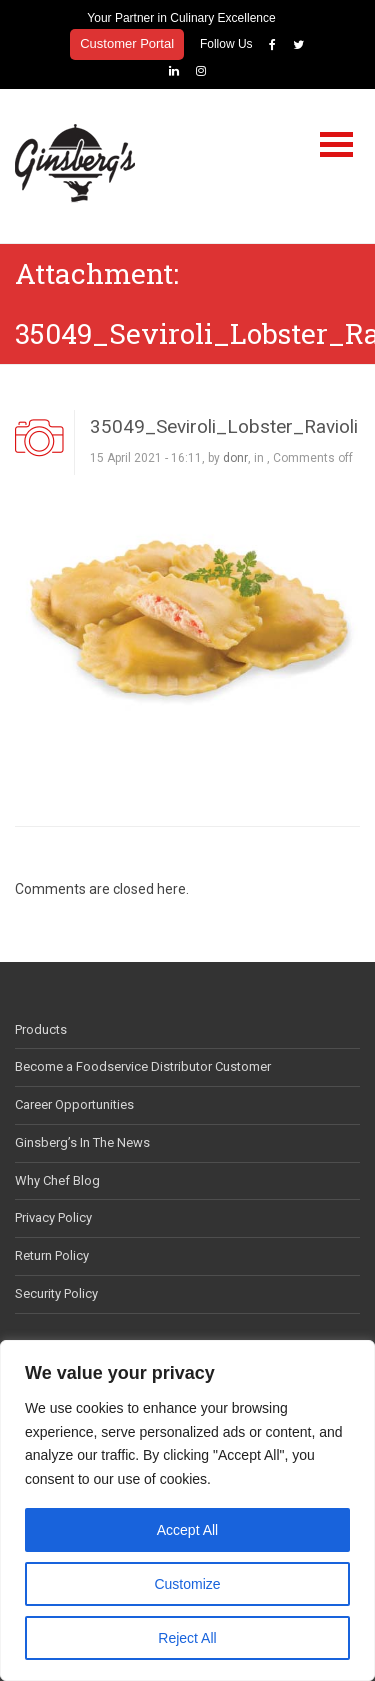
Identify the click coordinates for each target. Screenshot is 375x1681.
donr (235, 458)
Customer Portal (127, 43)
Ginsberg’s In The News (82, 1142)
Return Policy (52, 1255)
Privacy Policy (53, 1217)
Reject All (187, 1638)
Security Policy (56, 1293)
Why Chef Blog (57, 1180)
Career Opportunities (74, 1104)
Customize (187, 1584)
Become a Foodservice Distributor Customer (143, 1066)
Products (41, 1029)
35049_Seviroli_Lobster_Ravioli (224, 426)
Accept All (187, 1530)
